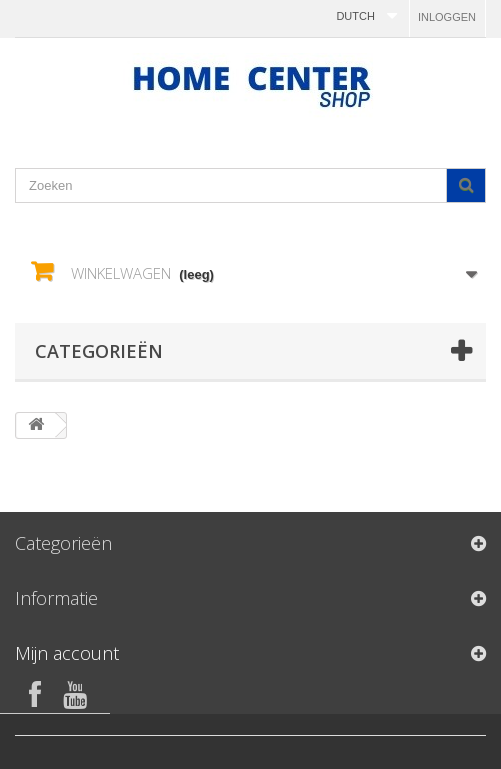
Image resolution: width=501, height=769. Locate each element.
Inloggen (447, 17)
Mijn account (67, 653)
